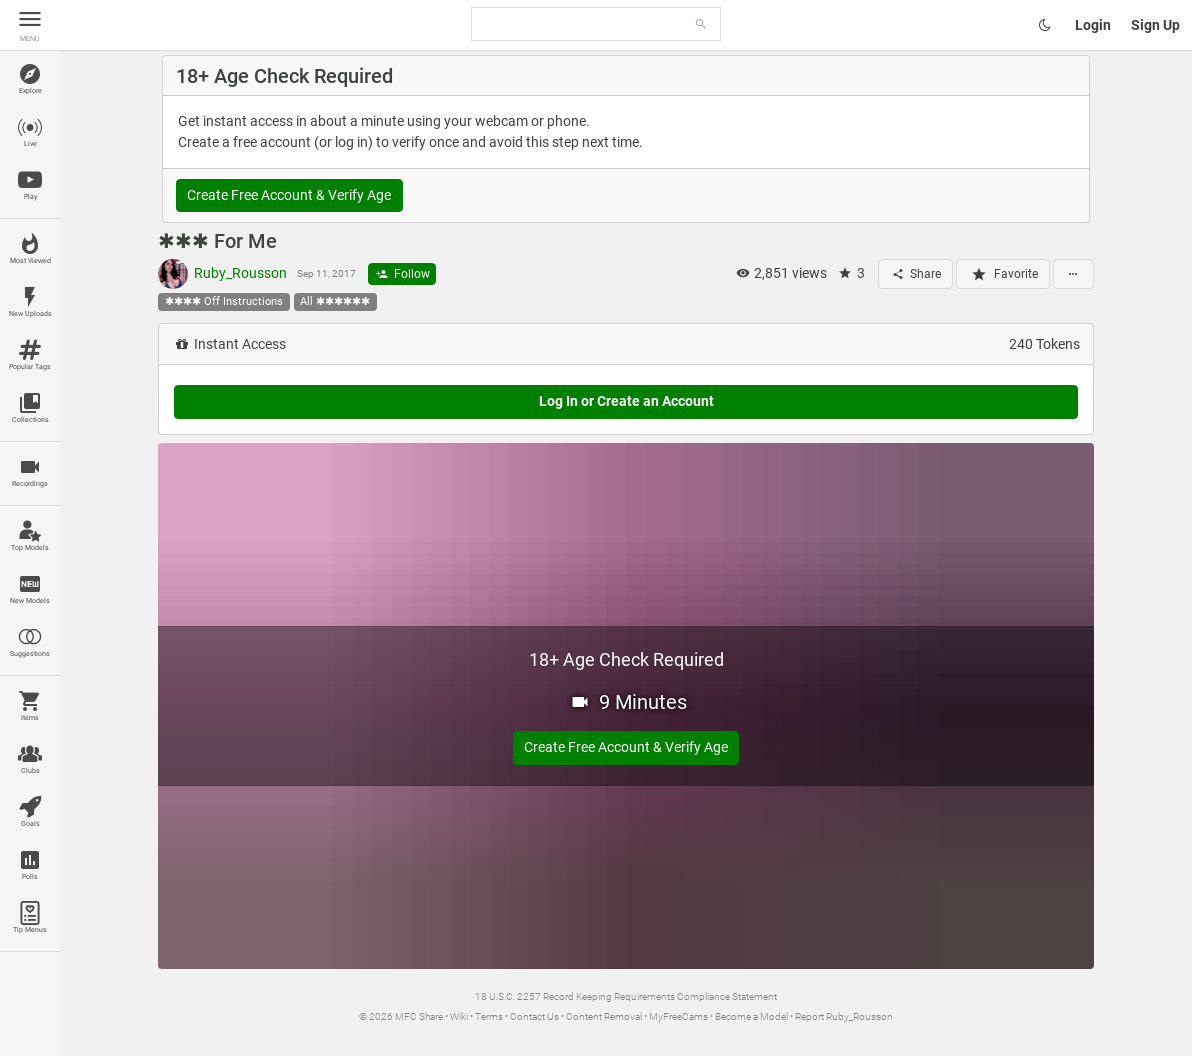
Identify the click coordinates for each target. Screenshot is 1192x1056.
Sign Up (1155, 25)
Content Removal (604, 1016)
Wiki (459, 1016)
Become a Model (751, 1016)
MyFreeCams (678, 1016)
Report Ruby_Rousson (844, 1016)
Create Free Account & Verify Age (289, 195)
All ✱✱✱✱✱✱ (335, 301)
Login (1093, 25)
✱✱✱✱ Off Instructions (224, 301)
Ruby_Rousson (222, 274)
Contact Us (534, 1016)
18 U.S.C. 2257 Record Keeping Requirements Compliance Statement (626, 996)
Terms (489, 1016)
